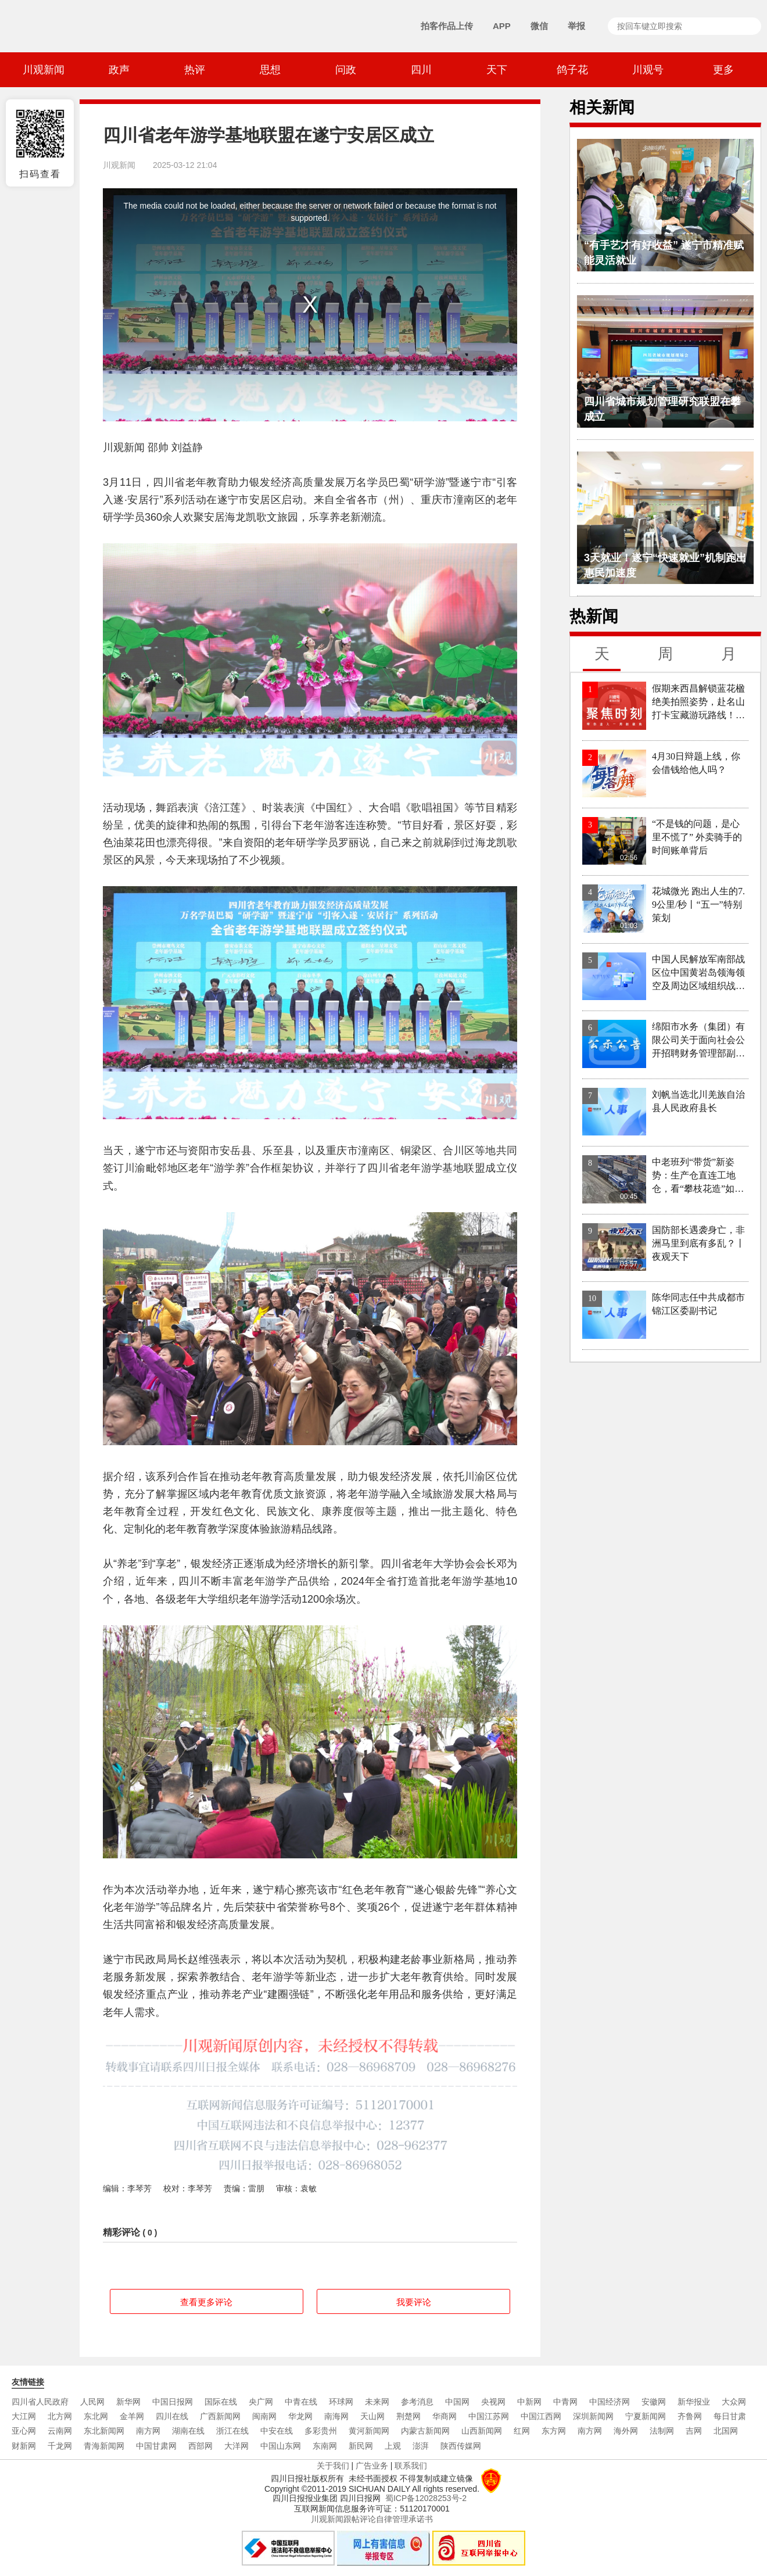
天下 (496, 70)
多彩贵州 (320, 2430)
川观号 (648, 70)
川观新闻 (43, 70)
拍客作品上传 (447, 26)
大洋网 (236, 2445)
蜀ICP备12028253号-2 (426, 2498)
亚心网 (24, 2430)
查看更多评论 (206, 2302)
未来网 (377, 2401)
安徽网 (653, 2401)
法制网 (662, 2430)
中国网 (457, 2401)
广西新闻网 (220, 2416)
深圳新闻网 (593, 2416)
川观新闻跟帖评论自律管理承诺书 (372, 2519)
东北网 (96, 2416)
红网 (522, 2430)
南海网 (336, 2416)
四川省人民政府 (40, 2401)
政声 (119, 70)
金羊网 (132, 2416)
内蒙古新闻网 (425, 2430)
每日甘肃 (730, 2416)
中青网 (565, 2401)
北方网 (60, 2416)
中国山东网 (280, 2445)
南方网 (148, 2430)
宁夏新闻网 (645, 2416)
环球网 (341, 2401)
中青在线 (301, 2401)
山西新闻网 (481, 2430)
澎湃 (421, 2445)
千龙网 (60, 2445)
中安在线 (276, 2430)
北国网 (726, 2430)
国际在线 (221, 2401)
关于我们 (333, 2465)
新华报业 (694, 2401)
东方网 (554, 2430)
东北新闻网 (104, 2430)
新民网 (361, 2445)
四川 (421, 70)
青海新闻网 (104, 2445)
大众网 (734, 2401)
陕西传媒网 (460, 2445)
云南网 (60, 2430)
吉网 (694, 2430)
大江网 (24, 2416)
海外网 (626, 2430)
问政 (345, 70)
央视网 (493, 2401)
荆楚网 (408, 2416)
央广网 (261, 2401)
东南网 (325, 2445)
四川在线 (172, 2416)
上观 (393, 2445)
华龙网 (300, 2416)
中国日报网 (172, 2401)
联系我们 (411, 2465)
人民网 (92, 2401)
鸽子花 (572, 70)
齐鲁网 (690, 2416)
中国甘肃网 (156, 2445)
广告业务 (372, 2465)
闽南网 (264, 2416)
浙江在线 (232, 2430)
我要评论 (413, 2302)
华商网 (444, 2416)
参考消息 (417, 2401)
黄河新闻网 (369, 2430)
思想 (270, 70)
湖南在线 (188, 2430)
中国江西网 (541, 2416)
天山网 (372, 2416)
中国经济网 (609, 2401)
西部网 (200, 2445)
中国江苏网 (488, 2416)
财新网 (24, 2445)
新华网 (128, 2401)
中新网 (529, 2401)
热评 (194, 70)
